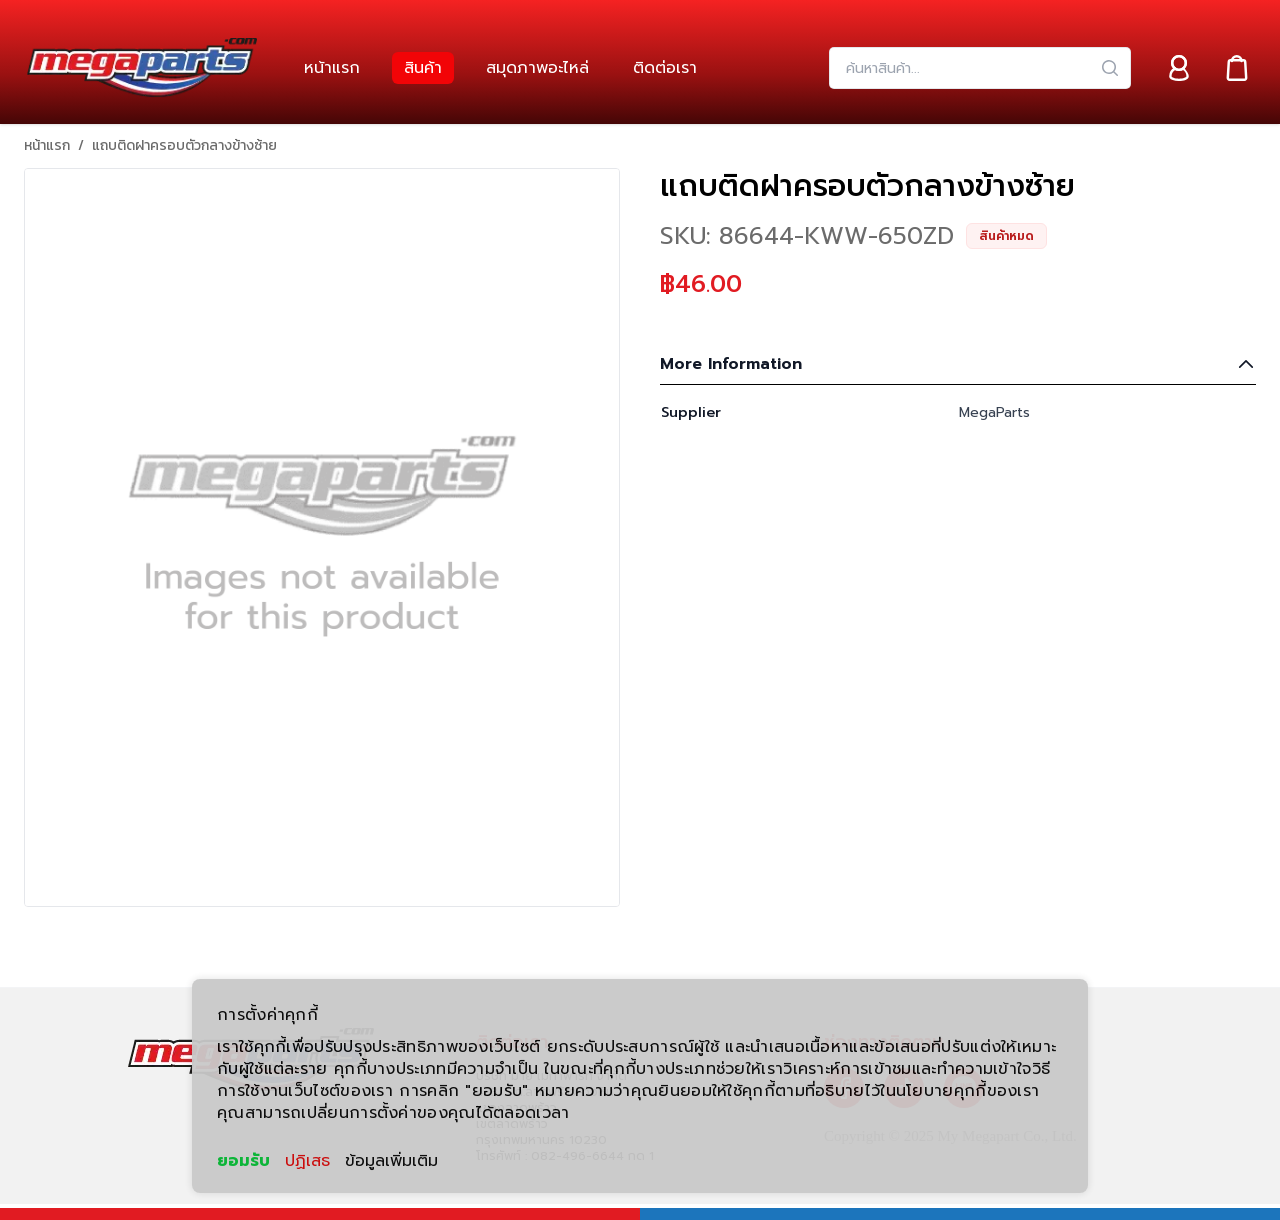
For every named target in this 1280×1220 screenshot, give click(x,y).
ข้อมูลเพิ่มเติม (391, 1161)
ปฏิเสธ (307, 1161)
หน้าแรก (47, 146)
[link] (332, 68)
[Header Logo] (142, 68)
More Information (958, 364)
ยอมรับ (243, 1161)
